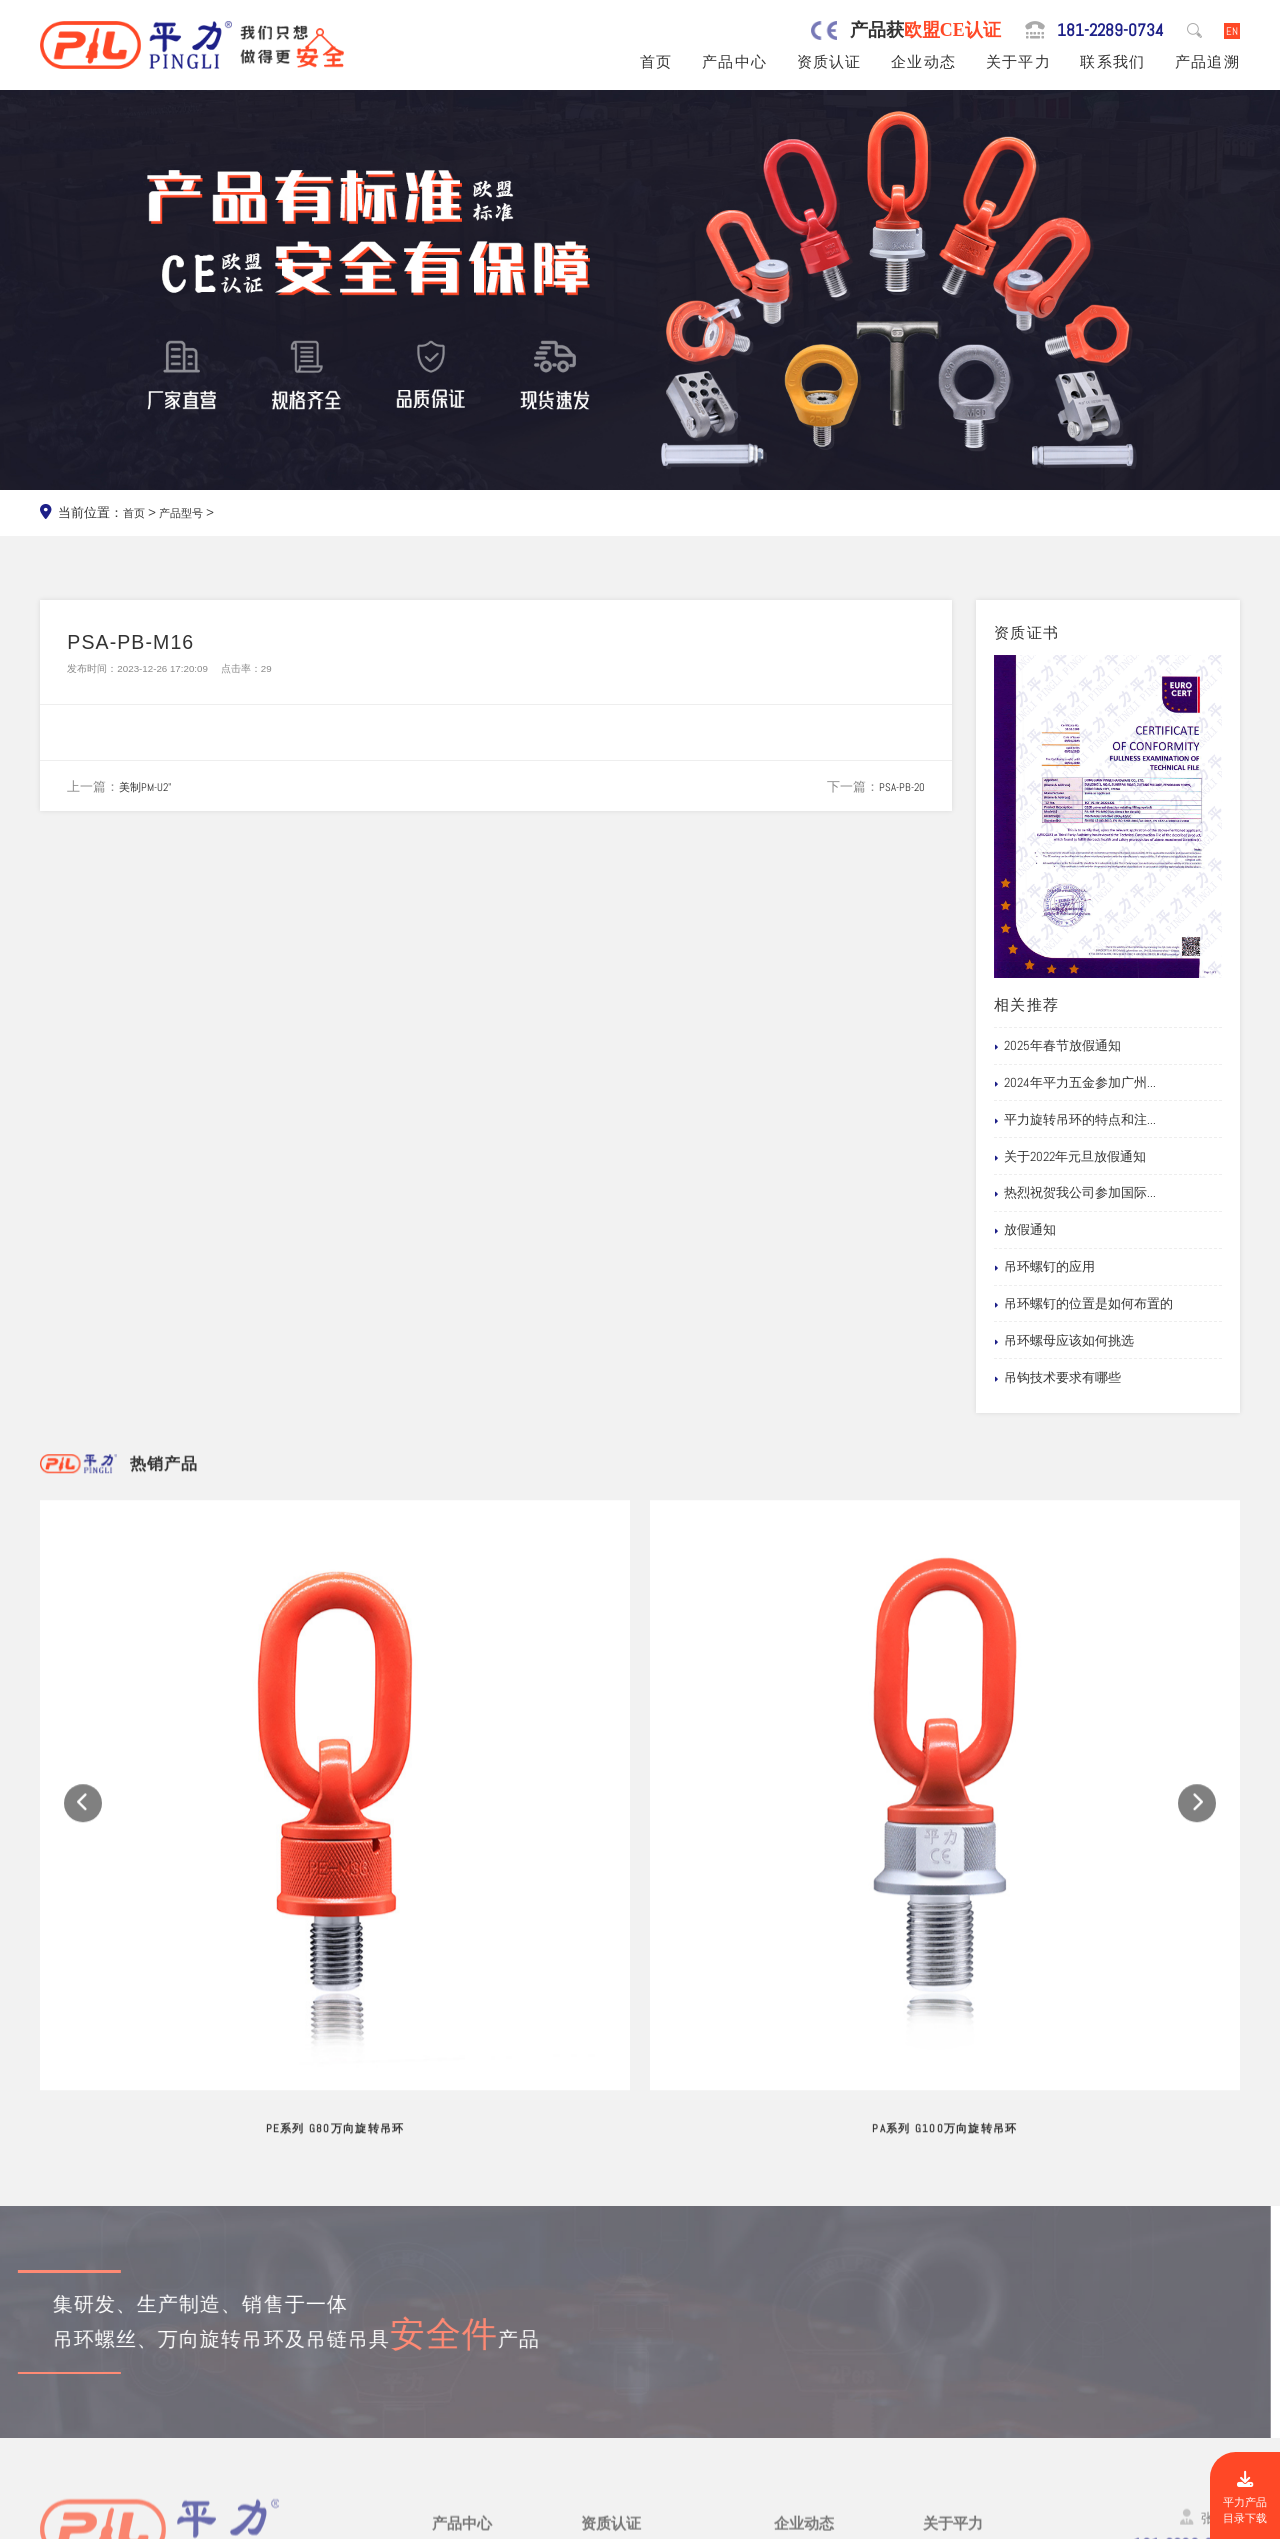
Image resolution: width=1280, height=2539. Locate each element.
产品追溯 (1207, 62)
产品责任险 (617, 2326)
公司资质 (610, 2280)
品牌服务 (952, 2280)
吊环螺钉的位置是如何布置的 (1083, 1304)
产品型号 (189, 512)
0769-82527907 (142, 2372)
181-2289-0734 (1093, 30)
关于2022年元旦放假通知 (1070, 1157)
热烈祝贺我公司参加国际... (1075, 1193)
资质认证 (829, 62)
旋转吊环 (460, 2280)
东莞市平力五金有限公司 (201, 2520)
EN (1230, 30)
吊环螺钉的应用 (1044, 1267)
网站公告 (802, 2280)
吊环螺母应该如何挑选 (1064, 1341)
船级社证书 (617, 2372)
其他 (446, 2465)
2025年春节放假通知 (1057, 1046)
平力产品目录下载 (1241, 2493)
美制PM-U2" (150, 795)
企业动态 (923, 62)
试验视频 (952, 2349)
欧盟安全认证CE (633, 2303)
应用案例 (802, 2349)
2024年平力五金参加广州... (1075, 1083)
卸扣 (446, 2418)
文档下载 (802, 2372)
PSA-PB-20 (897, 795)
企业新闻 (802, 2326)
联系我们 (1112, 62)
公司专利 (610, 2349)
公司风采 (952, 2326)
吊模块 (453, 2349)
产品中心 (734, 62)
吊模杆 (453, 2326)
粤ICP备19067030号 (1114, 2520)
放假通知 (1025, 1230)
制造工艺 (952, 2303)
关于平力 (1018, 62)
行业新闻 (802, 2303)
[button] (83, 1669)
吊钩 (446, 2372)
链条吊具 (460, 2441)
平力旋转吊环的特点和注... (1075, 1120)
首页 (656, 62)
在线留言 (952, 2372)
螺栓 (446, 2395)
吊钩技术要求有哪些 (1057, 1378)
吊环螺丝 (460, 2303)
